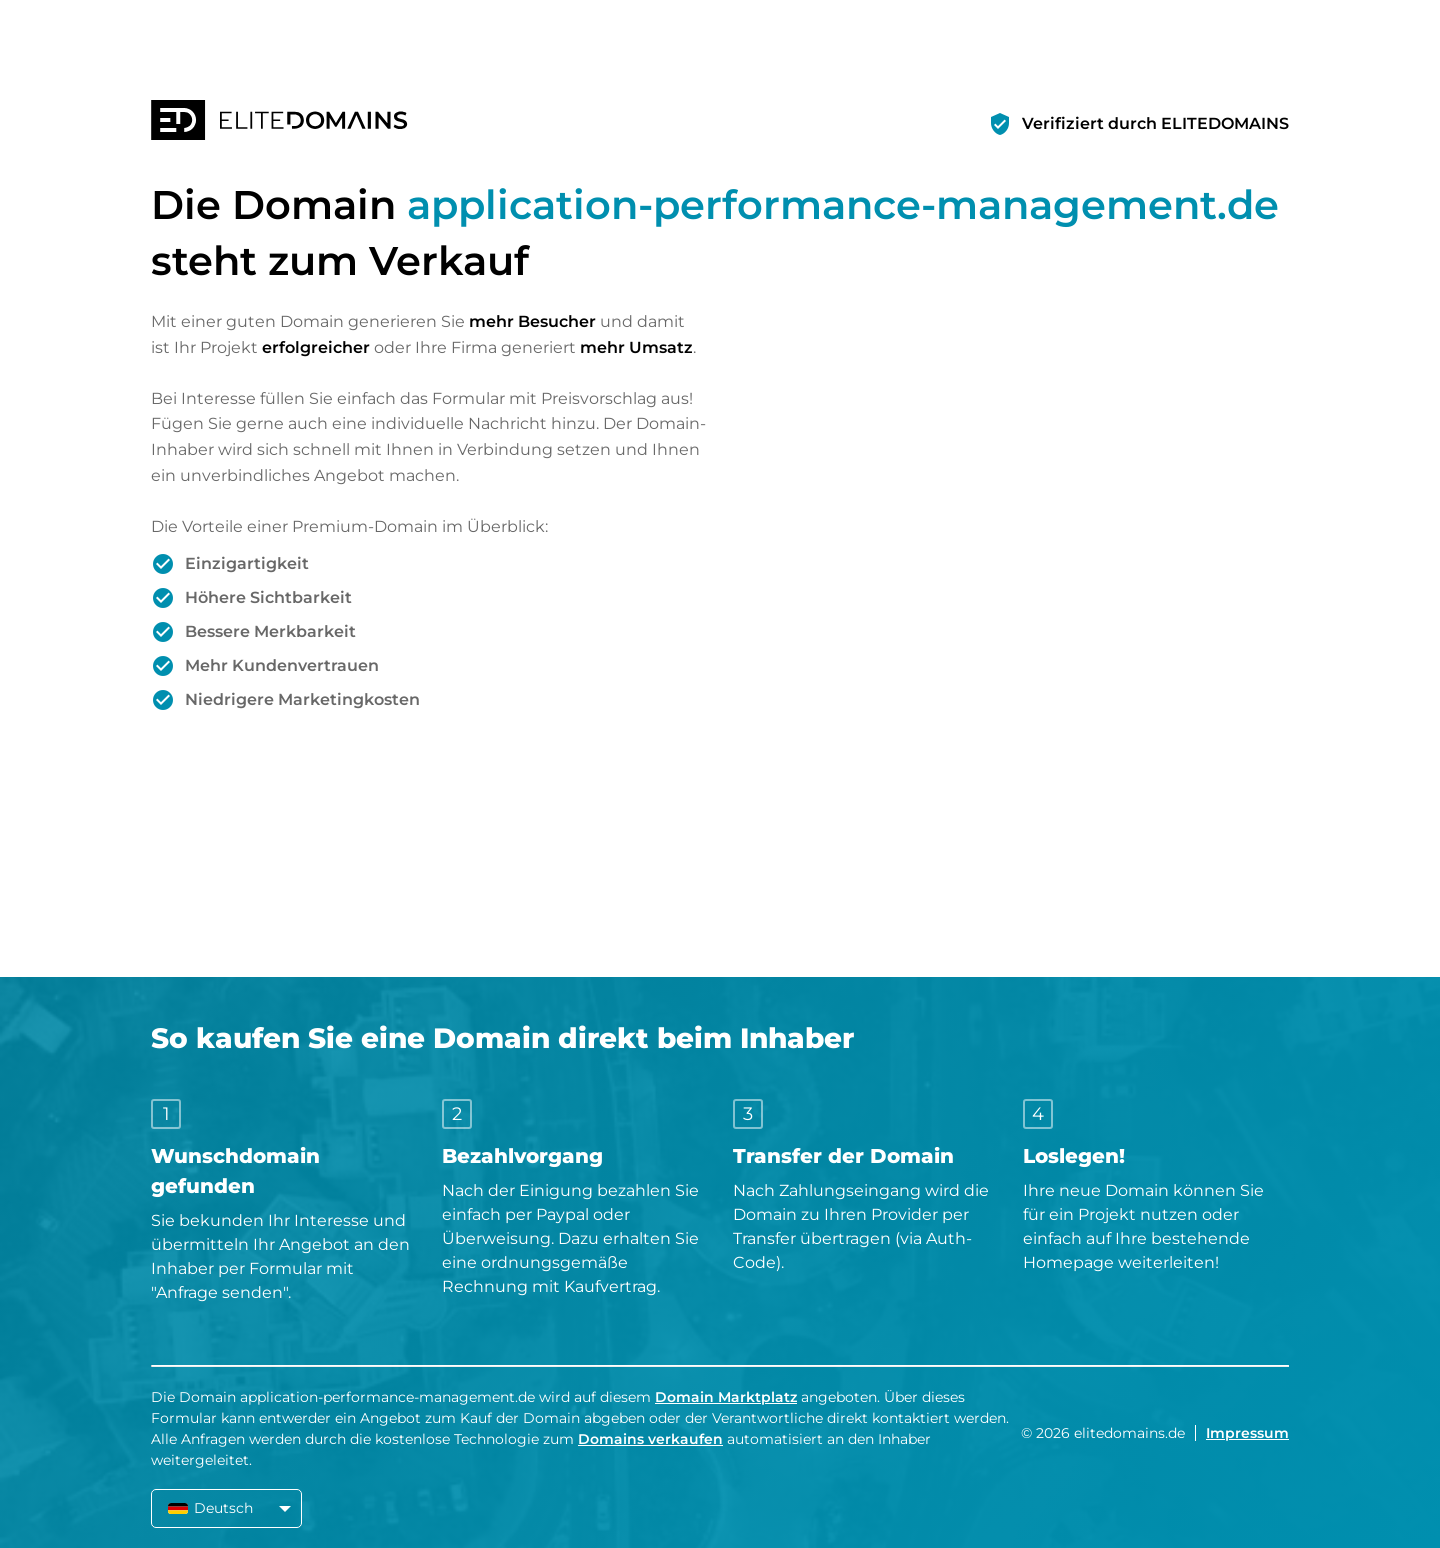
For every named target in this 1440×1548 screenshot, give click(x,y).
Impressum (1247, 1433)
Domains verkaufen (650, 1439)
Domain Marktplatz (726, 1397)
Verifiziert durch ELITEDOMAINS (1155, 123)
